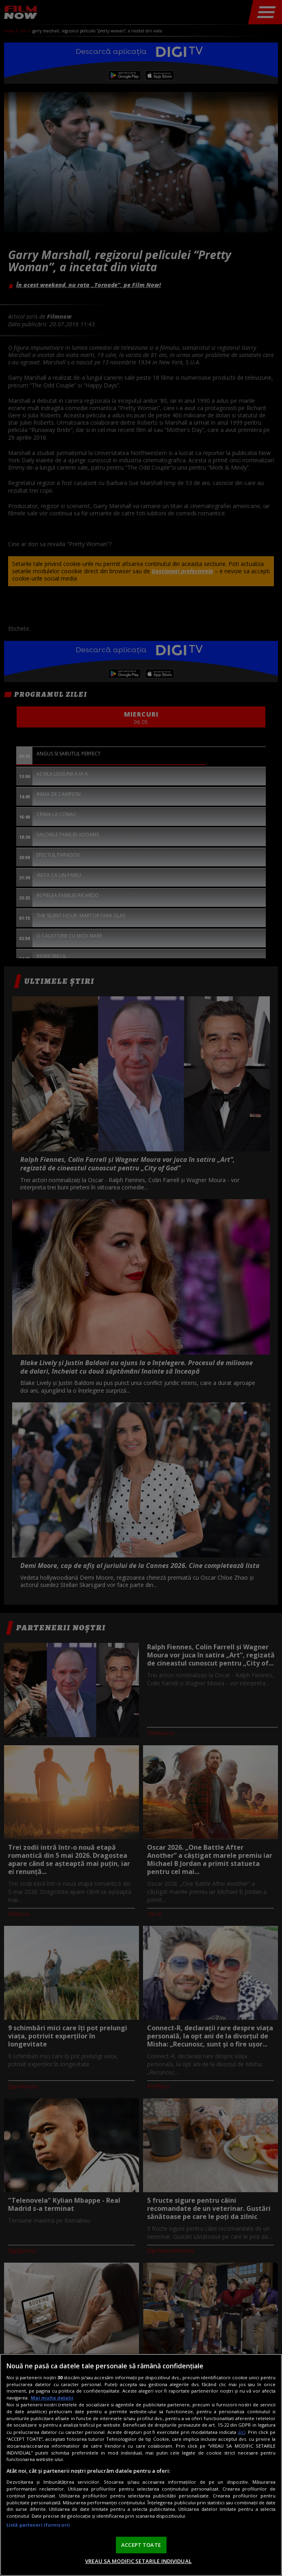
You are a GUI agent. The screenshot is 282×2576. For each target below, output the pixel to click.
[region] (141, 2465)
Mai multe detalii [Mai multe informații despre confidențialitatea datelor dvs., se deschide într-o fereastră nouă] (52, 2398)
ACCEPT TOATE (141, 2544)
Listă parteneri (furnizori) (38, 2525)
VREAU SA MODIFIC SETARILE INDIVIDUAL (138, 2561)
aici (242, 2432)
